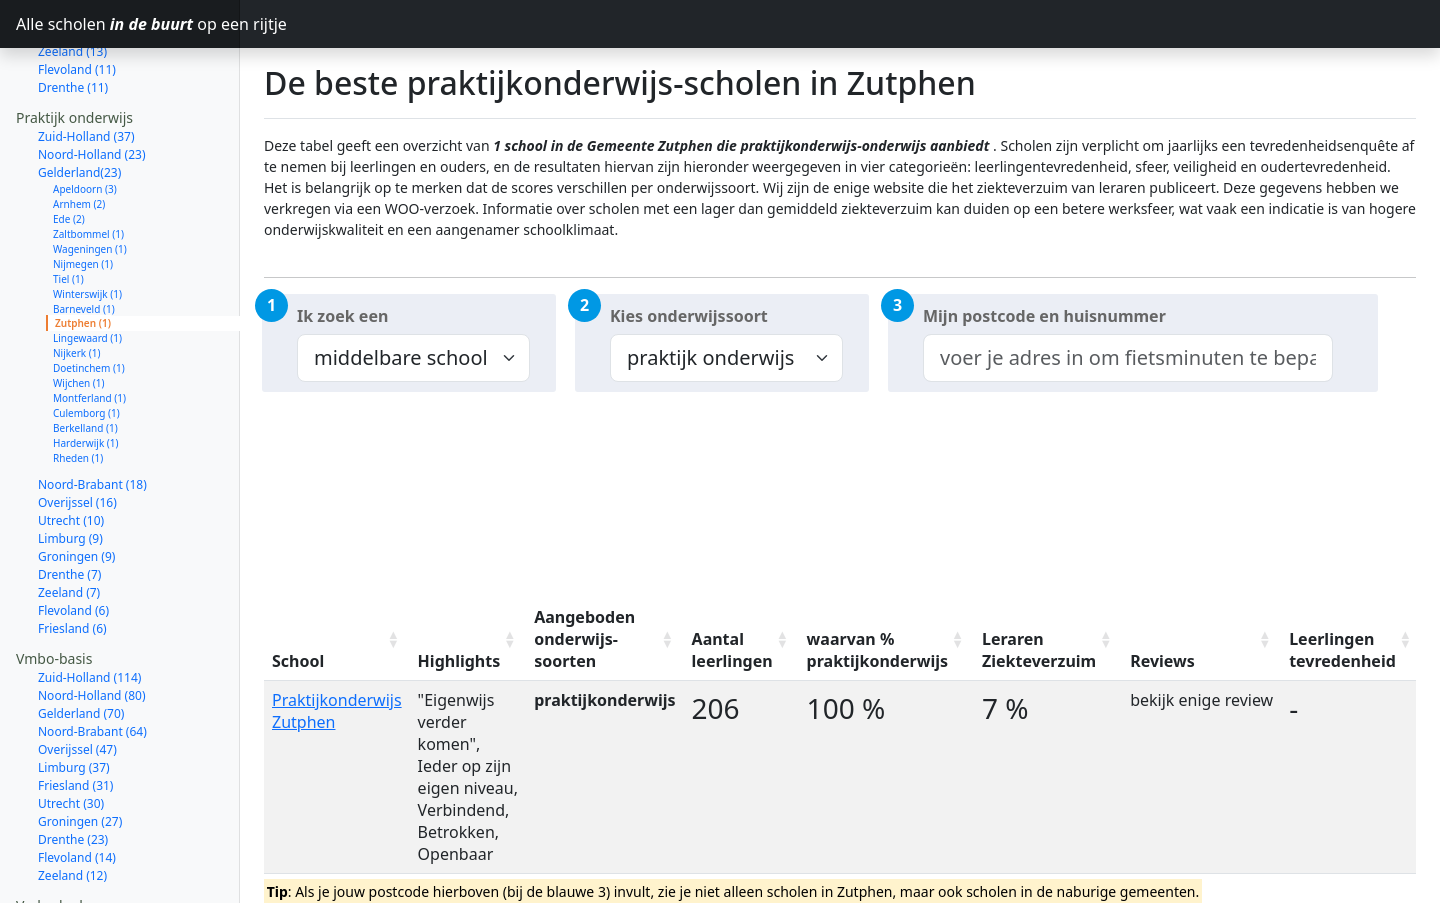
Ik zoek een (342, 316)
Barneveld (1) (84, 238)
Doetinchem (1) (89, 297)
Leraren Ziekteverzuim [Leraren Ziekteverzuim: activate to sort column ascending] (1039, 650)
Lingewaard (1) (87, 267)
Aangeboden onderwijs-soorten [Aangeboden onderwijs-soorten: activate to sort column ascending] (584, 639)
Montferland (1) (89, 327)
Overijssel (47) (77, 678)
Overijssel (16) (77, 431)
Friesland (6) (72, 557)
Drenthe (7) (69, 503)
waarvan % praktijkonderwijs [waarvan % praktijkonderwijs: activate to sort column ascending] (877, 650)
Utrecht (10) (71, 449)
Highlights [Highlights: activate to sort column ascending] (459, 661)
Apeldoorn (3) (85, 118)
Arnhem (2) (79, 133)
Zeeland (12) (72, 804)
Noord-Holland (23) (92, 83)
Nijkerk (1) (77, 282)
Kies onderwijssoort (689, 316)
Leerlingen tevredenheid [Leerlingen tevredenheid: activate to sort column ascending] (1342, 650)
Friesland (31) (75, 714)
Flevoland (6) (73, 539)
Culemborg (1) (86, 342)
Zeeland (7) (69, 521)
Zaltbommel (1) (88, 163)
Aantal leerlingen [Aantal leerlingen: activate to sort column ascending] (732, 650)
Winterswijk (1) (87, 223)
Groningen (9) (76, 485)
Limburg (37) (74, 696)
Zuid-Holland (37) (86, 65)
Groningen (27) (80, 750)
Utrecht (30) (71, 732)
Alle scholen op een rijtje (128, 24)
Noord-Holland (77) (92, 871)
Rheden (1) (78, 387)
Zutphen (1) (83, 252)
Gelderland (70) (81, 642)
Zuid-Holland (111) (89, 853)
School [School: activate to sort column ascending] (298, 661)
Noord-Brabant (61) (92, 889)
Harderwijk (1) (86, 372)
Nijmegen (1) (83, 193)
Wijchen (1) (79, 312)
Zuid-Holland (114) (89, 606)
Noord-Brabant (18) (92, 413)
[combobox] (1128, 358)
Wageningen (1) (90, 178)
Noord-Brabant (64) (92, 660)
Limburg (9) (70, 467)
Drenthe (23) (73, 768)
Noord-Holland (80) (92, 624)
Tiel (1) (68, 208)
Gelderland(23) (79, 101)
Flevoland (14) (77, 786)
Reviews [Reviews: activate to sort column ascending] (1162, 661)
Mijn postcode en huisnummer (1044, 316)
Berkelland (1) (85, 357)
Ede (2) (69, 148)
